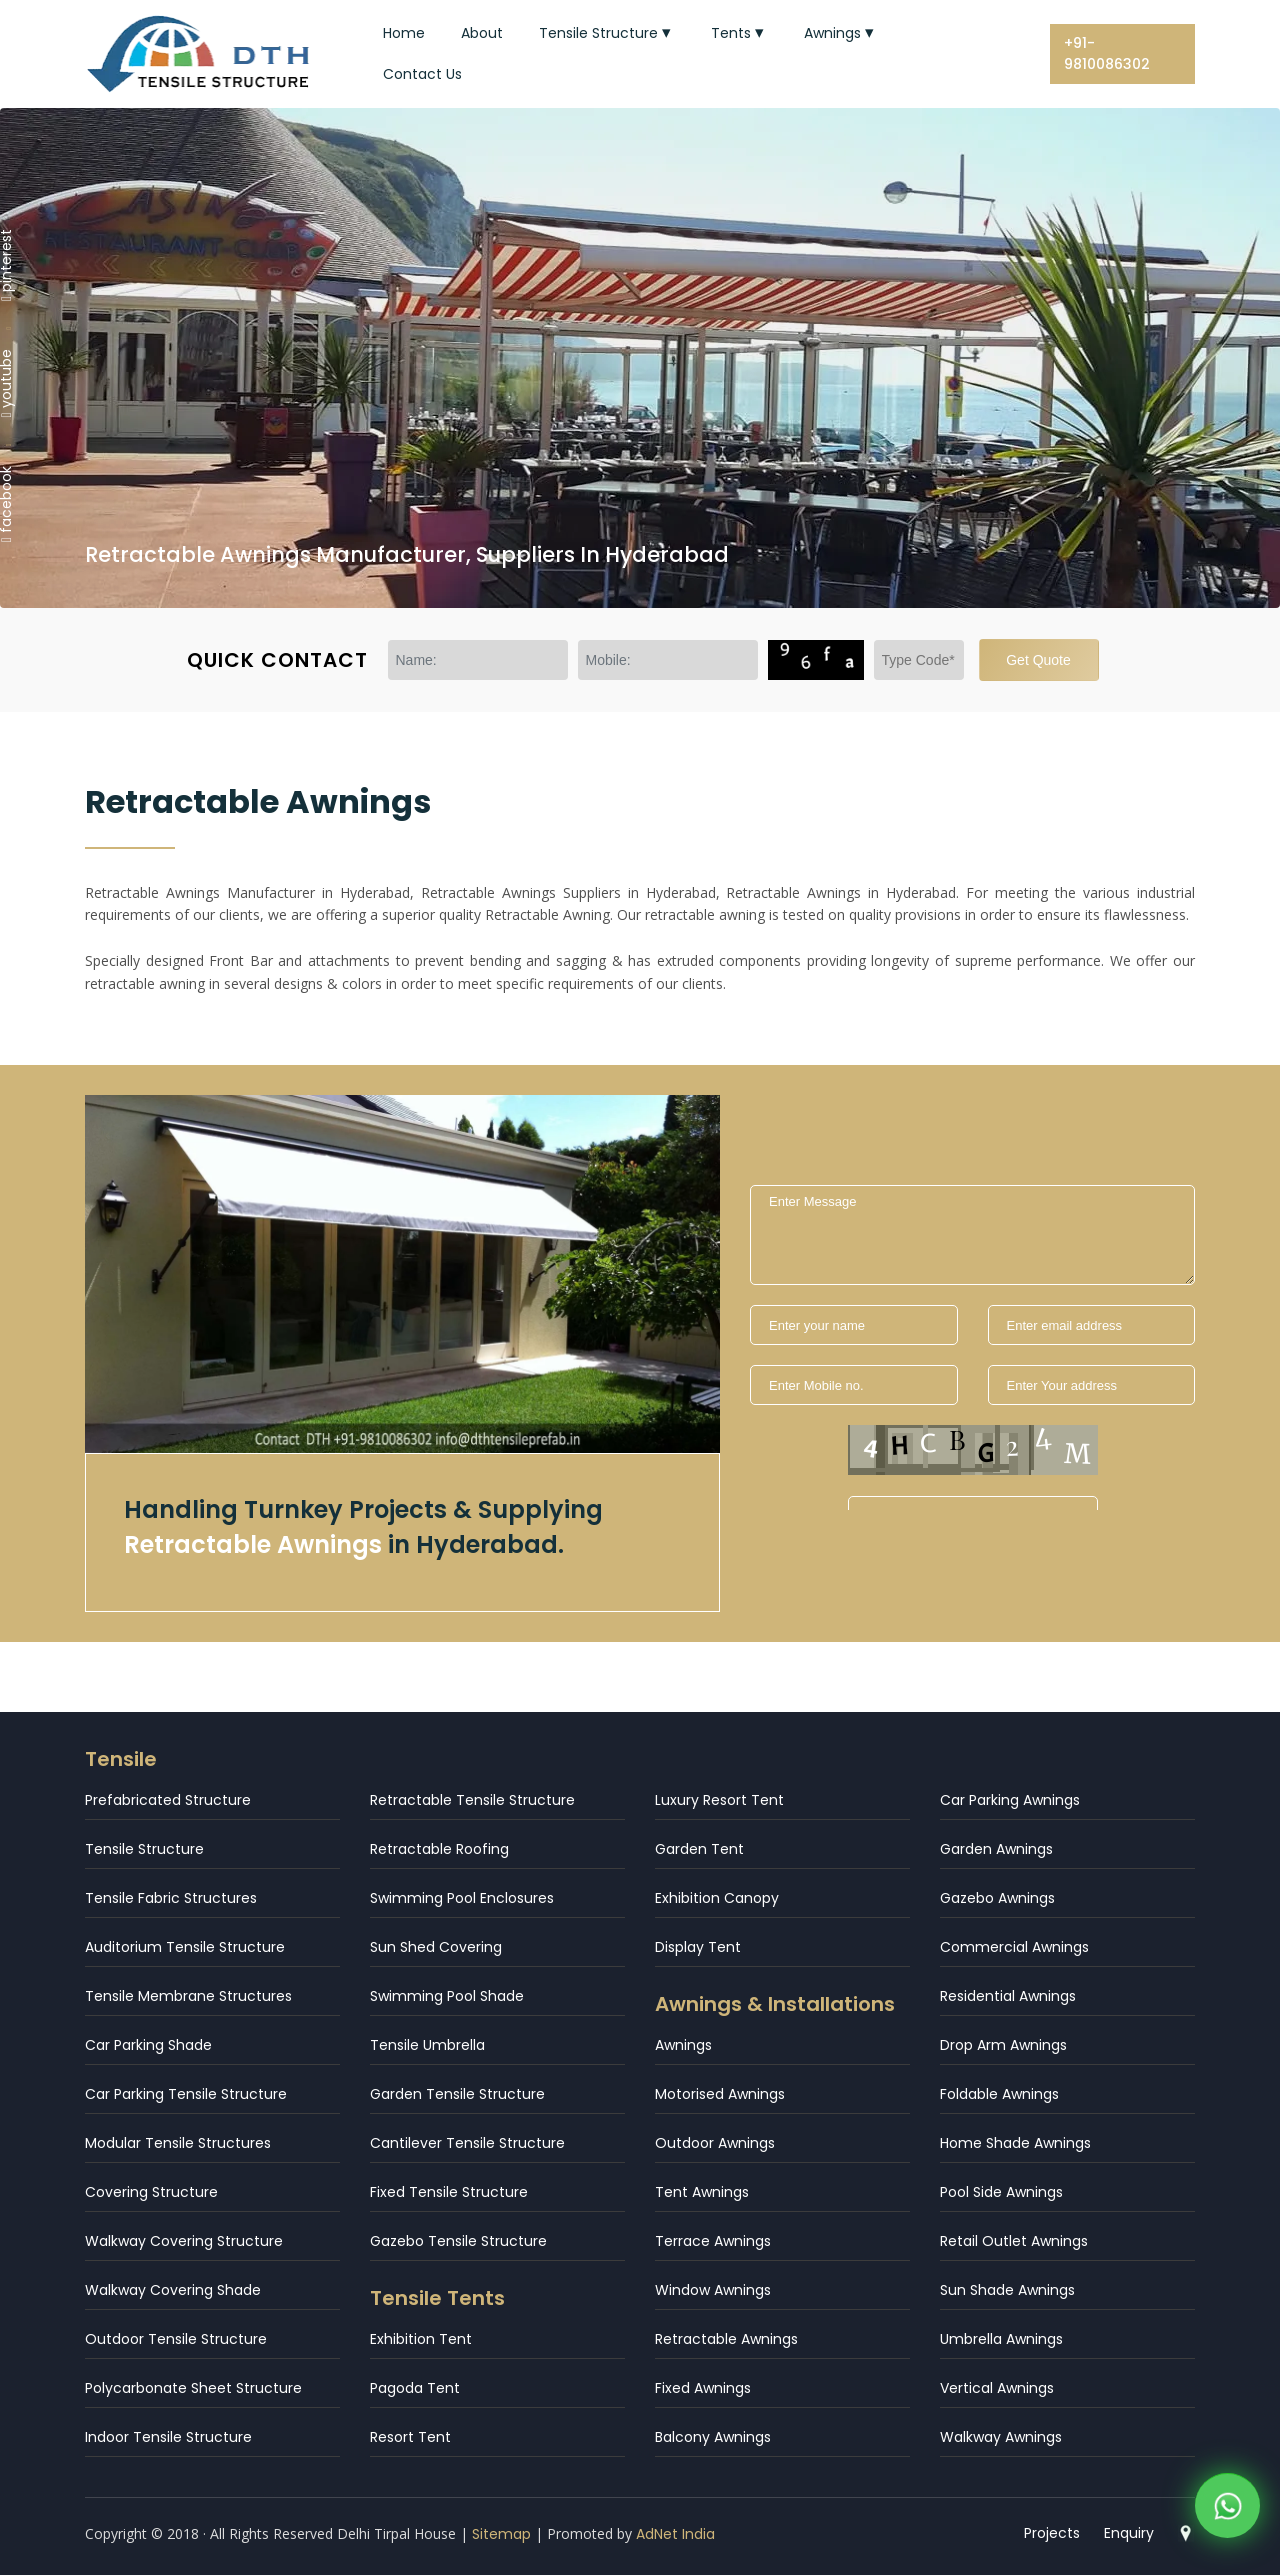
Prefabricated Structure (168, 1800)
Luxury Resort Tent (719, 1800)
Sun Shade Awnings (1007, 2290)
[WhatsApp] (1227, 2510)
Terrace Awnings (713, 2241)
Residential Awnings (1008, 1996)
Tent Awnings (702, 2192)
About (482, 33)
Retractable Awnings (726, 2339)
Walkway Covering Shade (173, 2290)
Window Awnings (713, 2290)
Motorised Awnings (720, 2094)
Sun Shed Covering (436, 1947)
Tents (739, 33)
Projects (1052, 2533)
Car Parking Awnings (1010, 1800)
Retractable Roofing (439, 1849)
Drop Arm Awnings (1003, 2045)
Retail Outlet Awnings (1014, 2241)
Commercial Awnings (1014, 1947)
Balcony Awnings (713, 2437)
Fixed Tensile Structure (449, 2192)
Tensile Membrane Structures (188, 1996)
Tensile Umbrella (427, 2045)
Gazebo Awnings (997, 1898)
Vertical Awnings (997, 2388)
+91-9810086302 (1107, 53)
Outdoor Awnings (715, 2143)
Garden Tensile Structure (457, 2094)
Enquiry (1129, 2533)
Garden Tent (699, 1849)
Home (404, 33)
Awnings (841, 33)
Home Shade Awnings (1015, 2143)
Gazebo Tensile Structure (458, 2241)
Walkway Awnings (1001, 2437)
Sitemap (501, 2534)
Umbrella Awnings (1001, 2339)
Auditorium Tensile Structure (185, 1947)
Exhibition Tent (421, 2339)
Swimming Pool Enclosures (462, 1898)
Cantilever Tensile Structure (467, 2143)
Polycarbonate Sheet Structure (193, 2388)
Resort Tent (410, 2437)
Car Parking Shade (148, 2045)
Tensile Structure (607, 33)
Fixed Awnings (703, 2388)
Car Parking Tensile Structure (186, 2094)
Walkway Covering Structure (184, 2241)
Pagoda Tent (415, 2388)
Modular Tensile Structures (178, 2143)
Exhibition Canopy (717, 1898)
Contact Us (422, 74)
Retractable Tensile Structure (472, 1800)
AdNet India (675, 2534)
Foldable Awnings (999, 2094)
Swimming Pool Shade (447, 1996)
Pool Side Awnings (1001, 2192)
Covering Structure (151, 2192)
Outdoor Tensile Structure (176, 2339)
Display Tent (698, 1947)
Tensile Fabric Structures (171, 1898)
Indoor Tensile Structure (168, 2437)
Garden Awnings (996, 1849)
